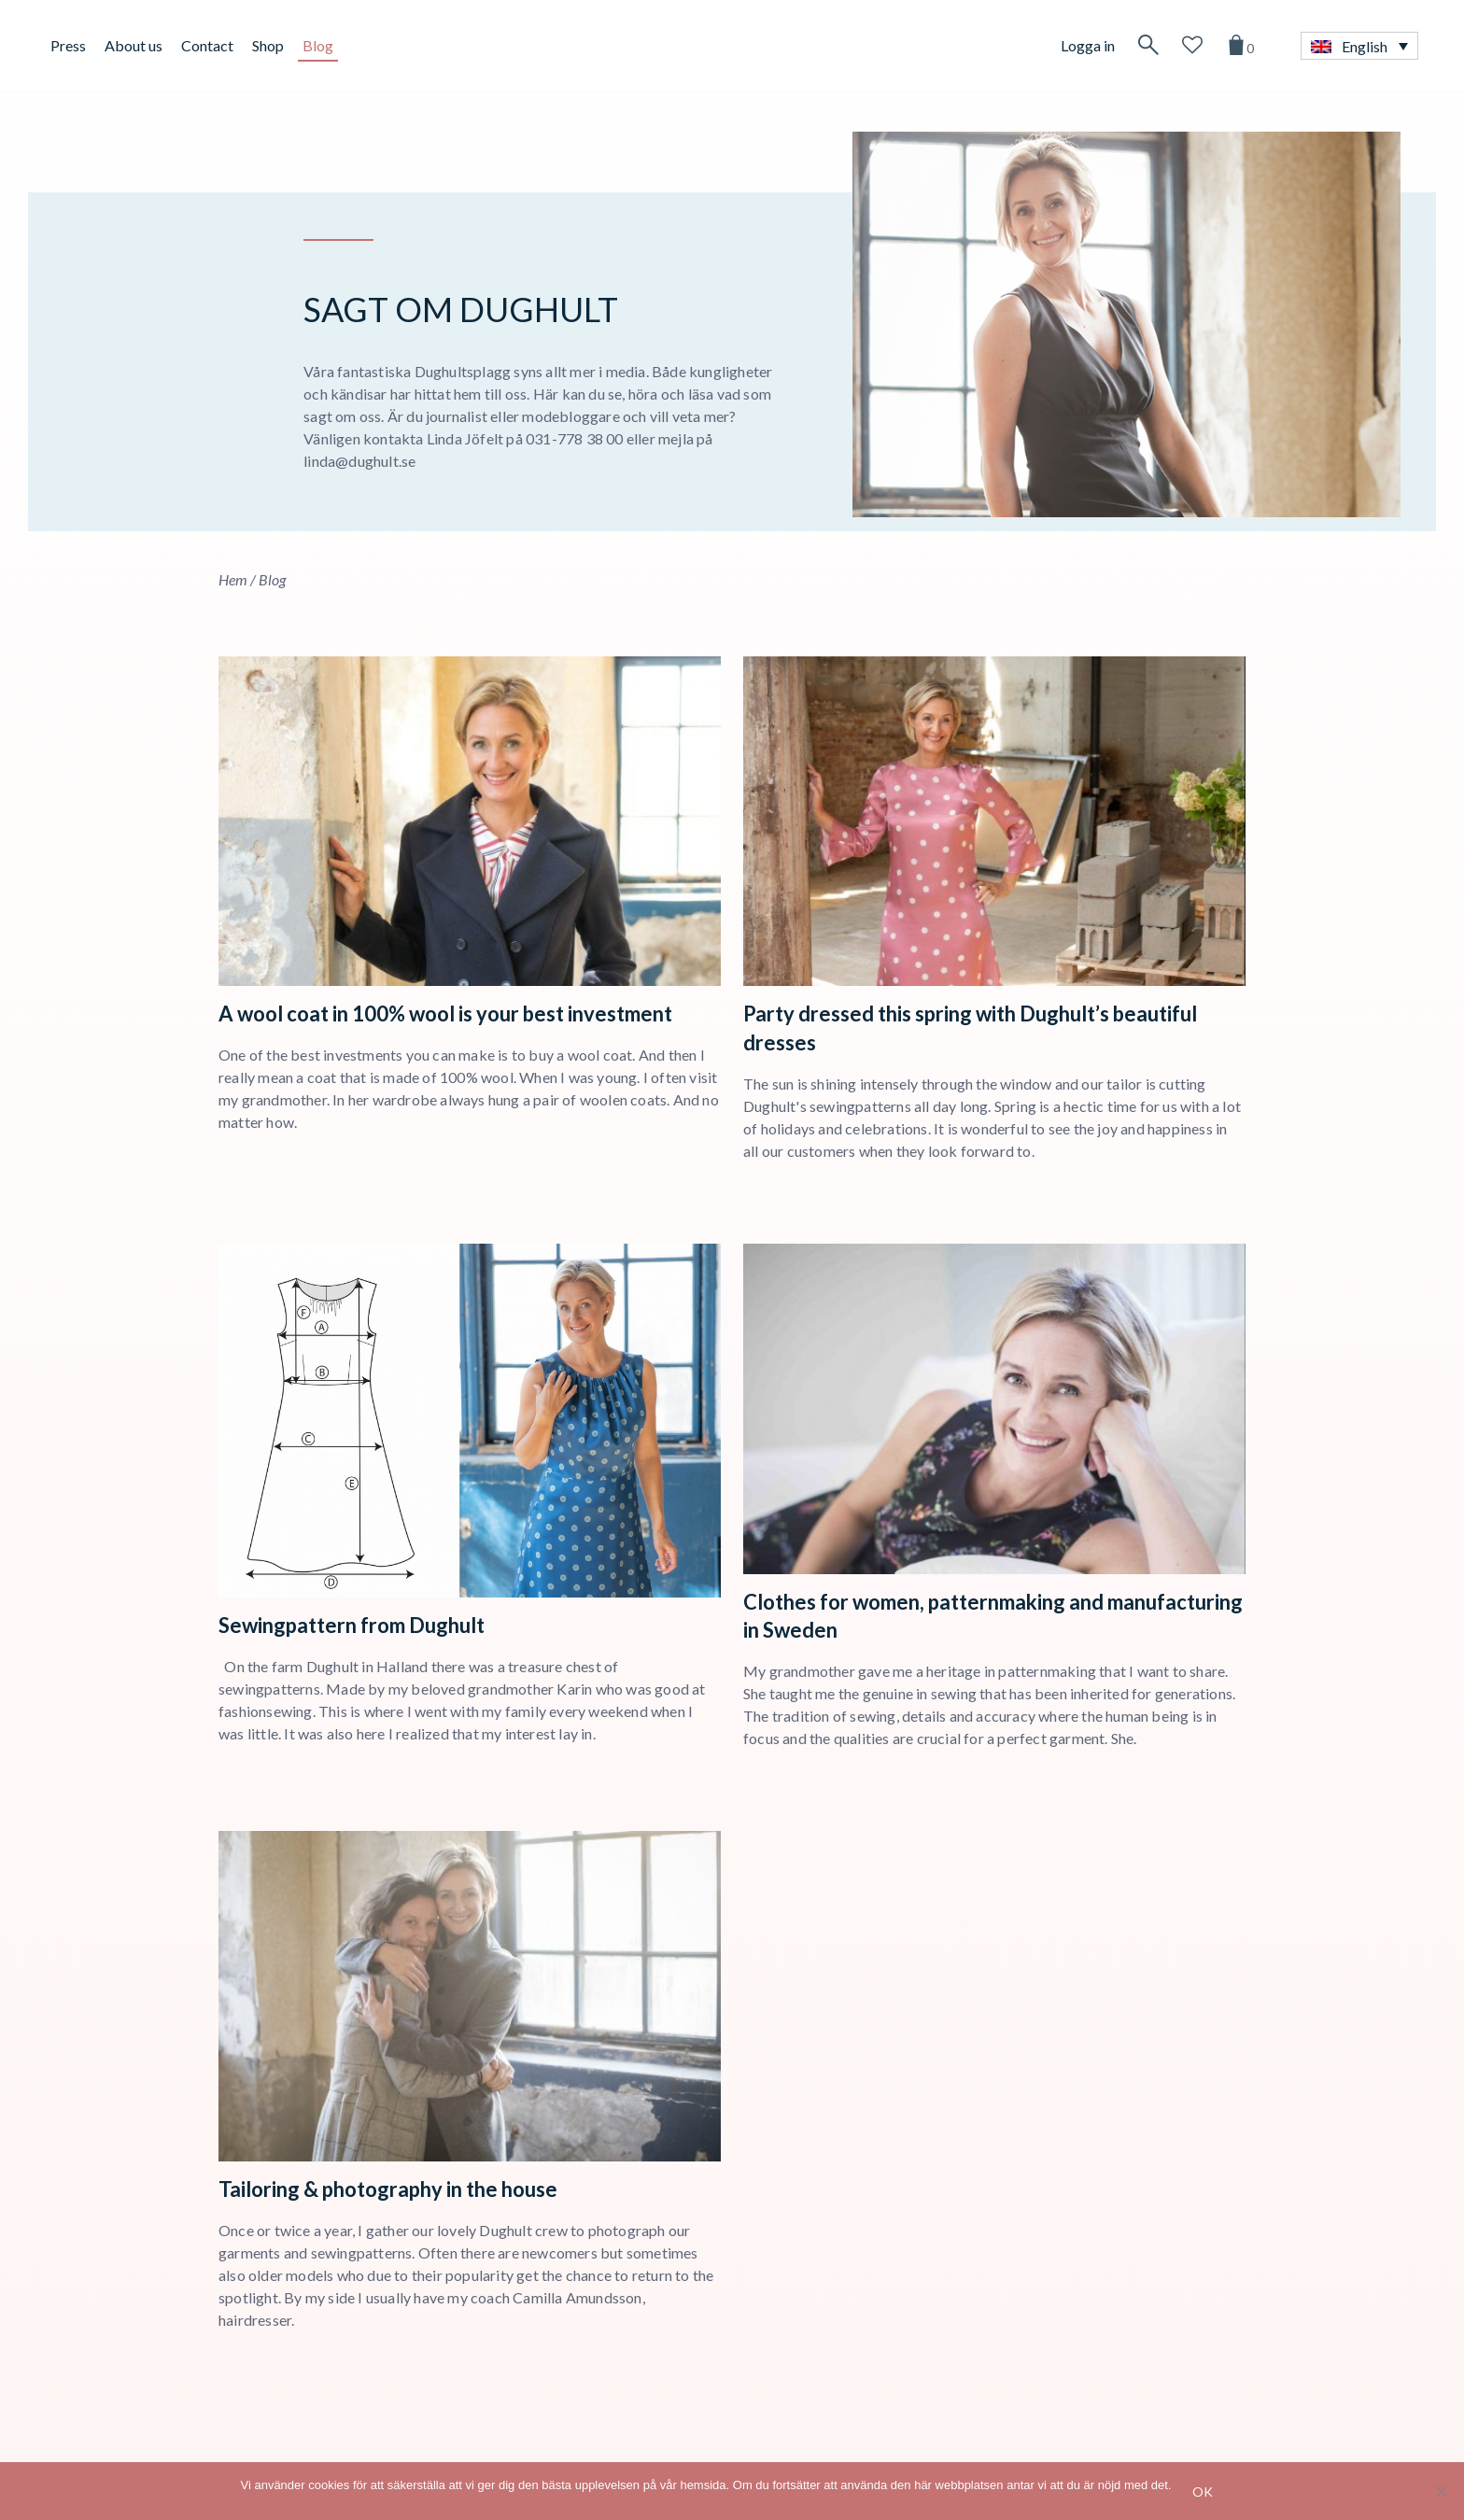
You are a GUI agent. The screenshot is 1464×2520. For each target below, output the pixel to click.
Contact (207, 45)
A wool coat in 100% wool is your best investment (445, 1013)
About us (133, 45)
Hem (232, 579)
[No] (1440, 2491)
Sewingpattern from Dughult (351, 1625)
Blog (318, 45)
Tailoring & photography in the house (387, 2189)
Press (68, 45)
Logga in (1088, 45)
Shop (268, 45)
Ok (1202, 2491)
